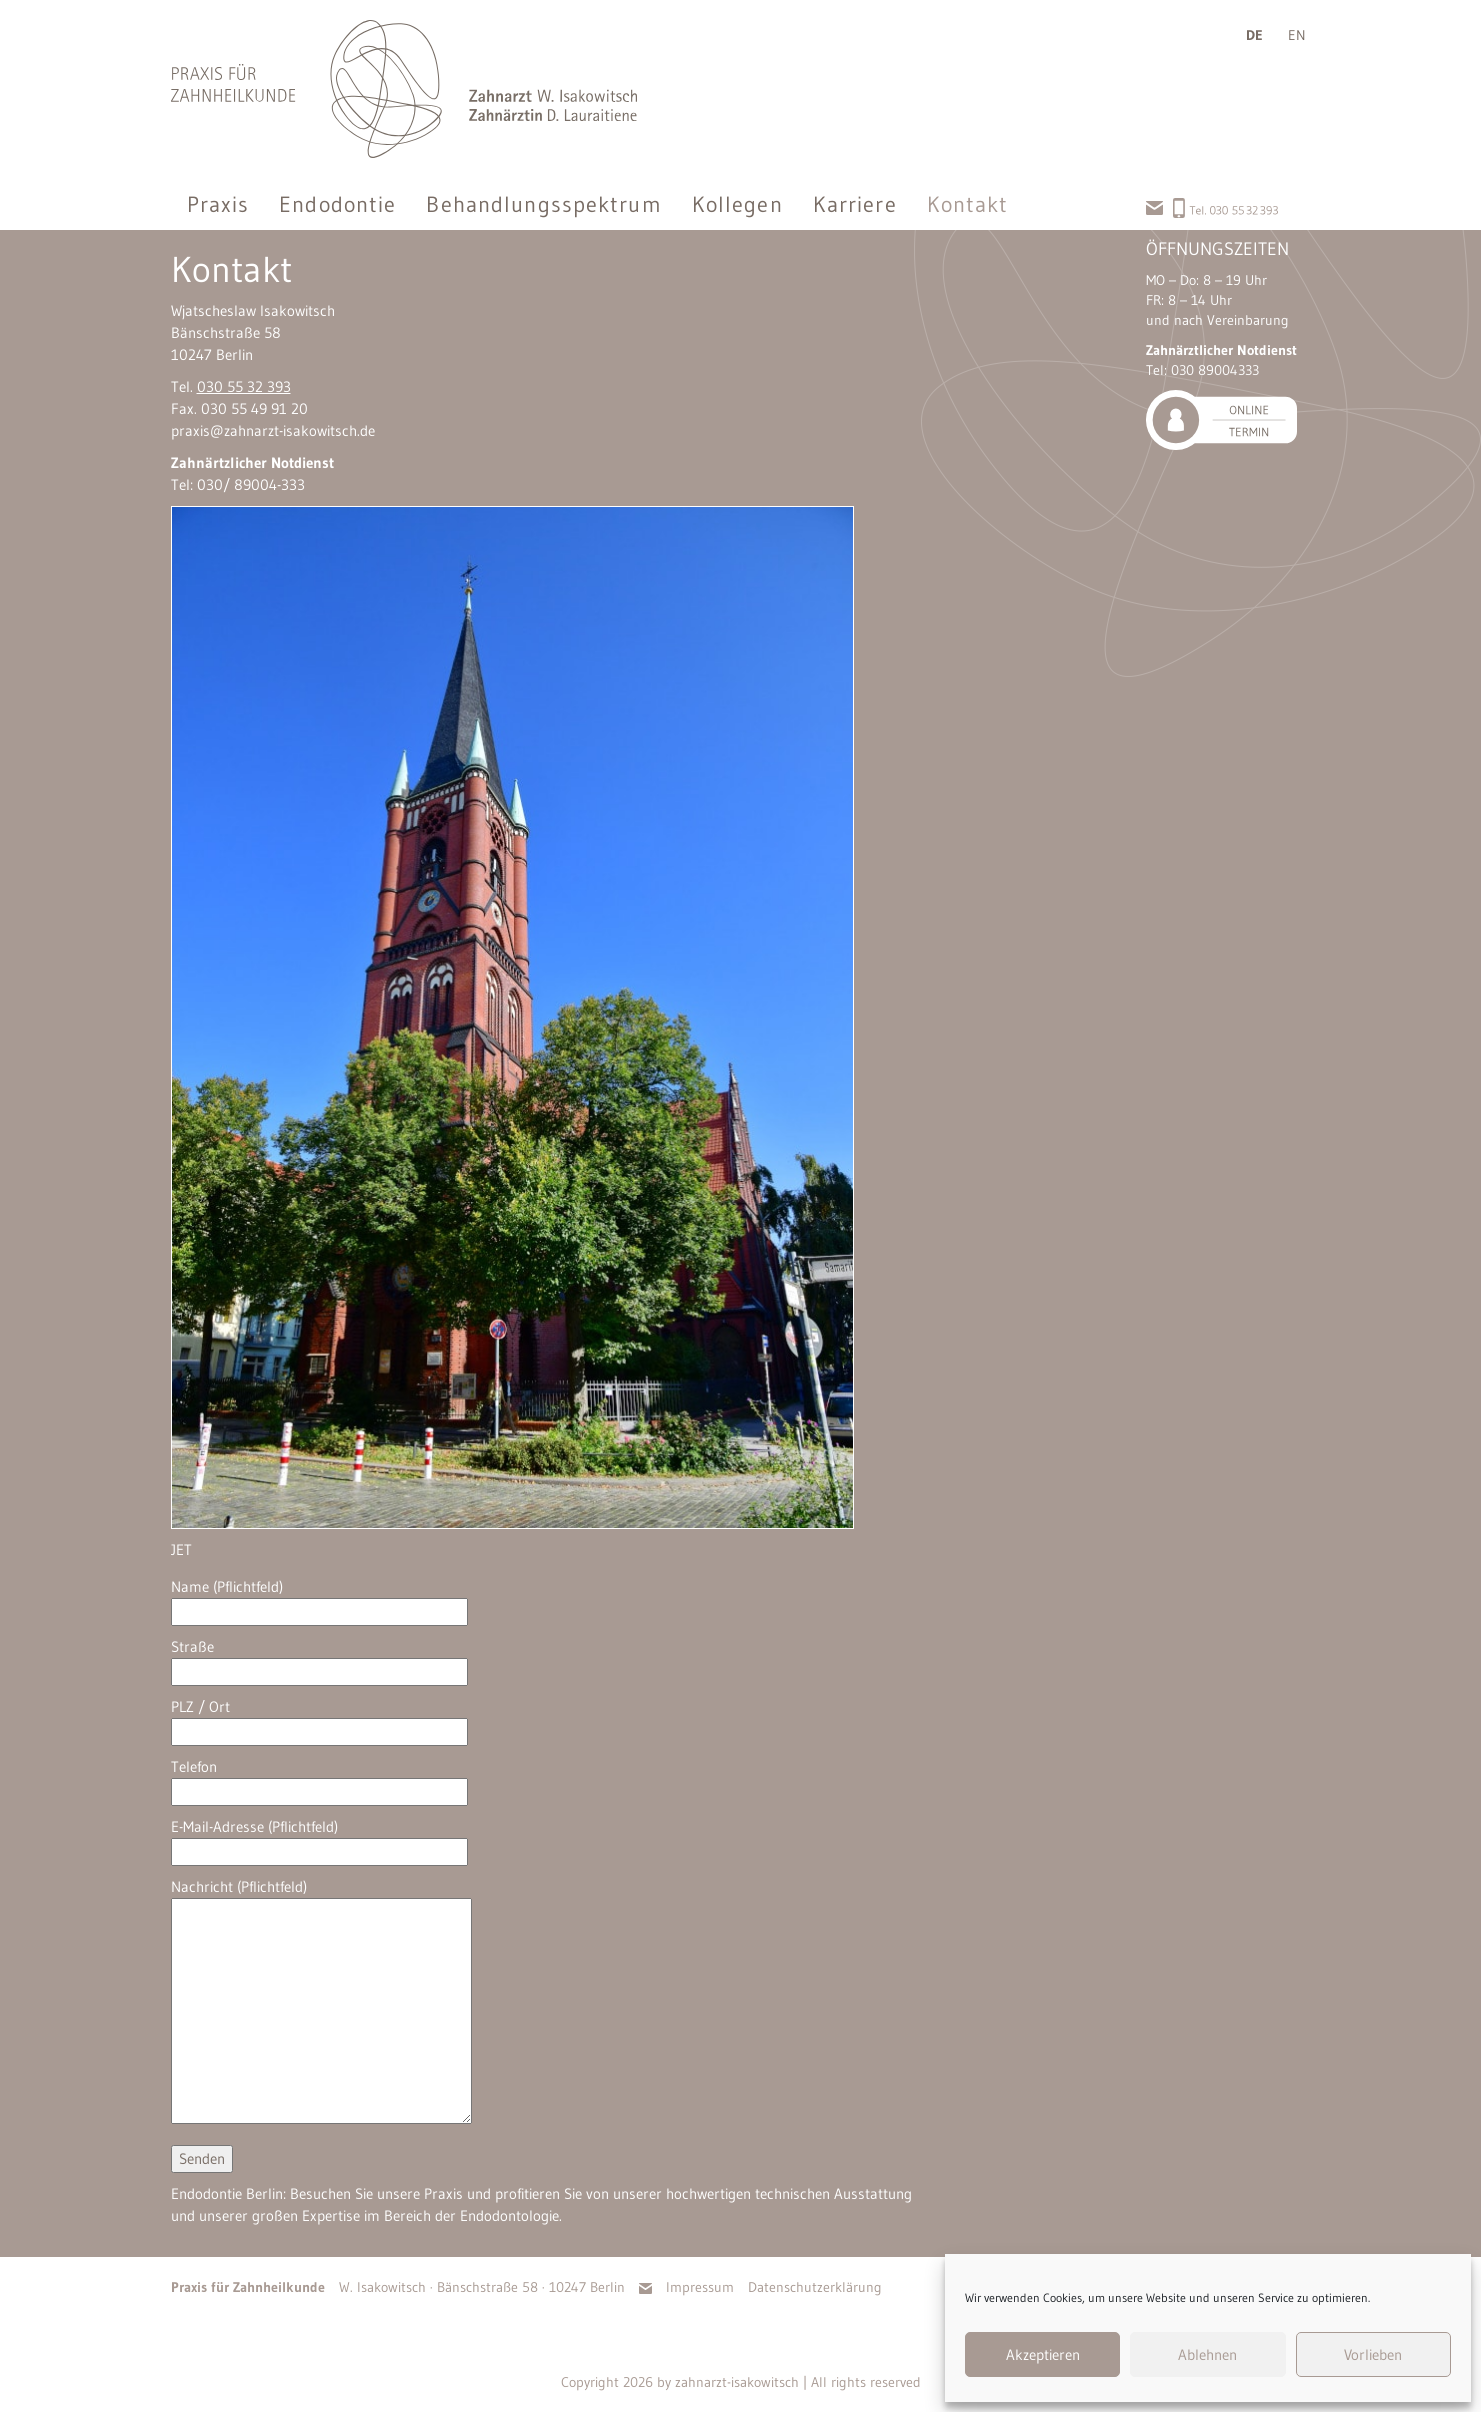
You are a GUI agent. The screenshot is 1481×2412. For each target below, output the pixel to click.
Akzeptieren (1043, 2354)
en (1297, 35)
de (1254, 35)
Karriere (855, 204)
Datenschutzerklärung (815, 2287)
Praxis (218, 204)
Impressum (700, 2287)
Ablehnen (1207, 2354)
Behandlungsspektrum (543, 204)
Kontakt (968, 204)
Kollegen (737, 204)
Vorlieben (1373, 2354)
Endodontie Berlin (227, 2193)
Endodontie (337, 204)
